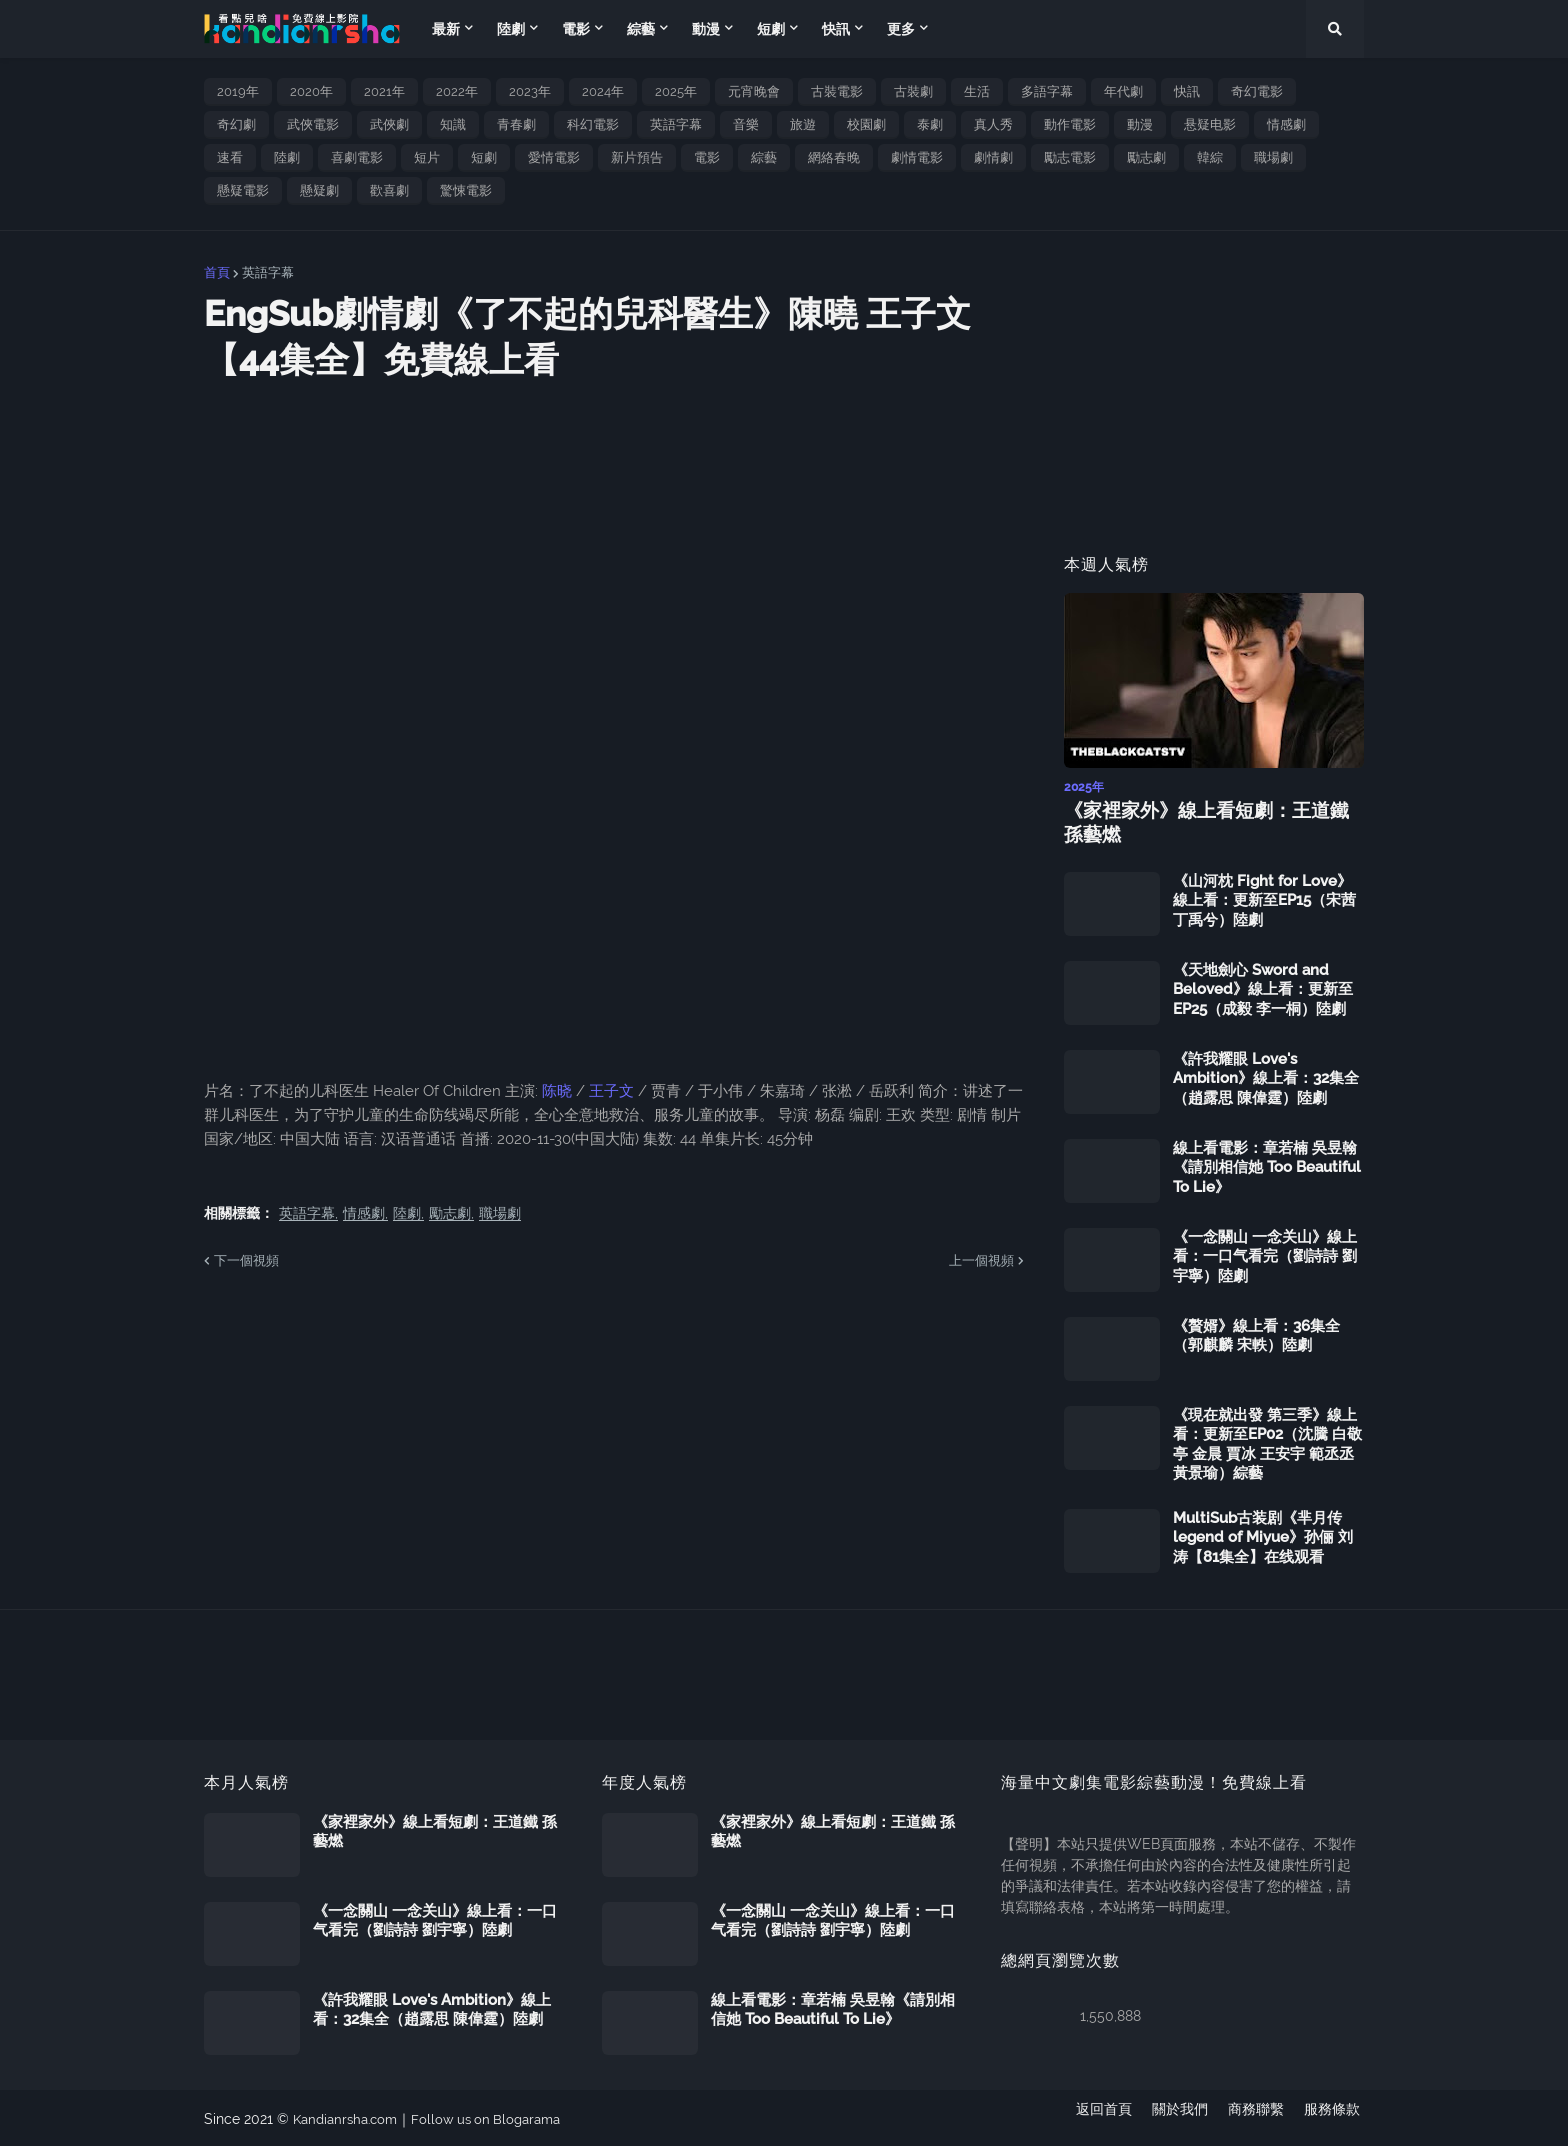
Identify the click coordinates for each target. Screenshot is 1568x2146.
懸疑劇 (319, 190)
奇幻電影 (1257, 91)
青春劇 (516, 124)
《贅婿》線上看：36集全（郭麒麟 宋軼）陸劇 (1256, 1334)
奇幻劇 (236, 124)
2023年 (530, 91)
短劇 (484, 157)
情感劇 (1286, 124)
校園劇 (866, 124)
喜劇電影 (357, 157)
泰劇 (930, 124)
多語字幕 (1047, 91)
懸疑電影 (243, 190)
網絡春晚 (834, 157)
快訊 (1187, 91)
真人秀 (993, 124)
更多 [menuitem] (901, 29)
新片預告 (637, 157)
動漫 (1140, 124)
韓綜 (1210, 157)
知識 (453, 124)
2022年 (457, 91)
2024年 (603, 91)
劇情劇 (993, 157)
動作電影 (1070, 124)
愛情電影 (554, 157)
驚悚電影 (466, 190)
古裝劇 (913, 91)
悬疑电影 (1210, 124)
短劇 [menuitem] (771, 29)
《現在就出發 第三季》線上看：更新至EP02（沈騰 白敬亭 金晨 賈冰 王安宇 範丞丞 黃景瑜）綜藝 (1267, 1442)
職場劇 (1273, 157)
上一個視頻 (981, 1260)
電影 (707, 157)
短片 (427, 157)
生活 (977, 91)
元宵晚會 (754, 91)
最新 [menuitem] (446, 29)
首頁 (217, 272)
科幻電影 (593, 124)
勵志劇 (1146, 157)
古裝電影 (837, 91)
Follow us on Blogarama (499, 2117)
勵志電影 (1070, 157)
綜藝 (764, 157)
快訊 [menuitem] (836, 29)
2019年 (238, 91)
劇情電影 (917, 157)
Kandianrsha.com (349, 2117)
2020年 (311, 91)
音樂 (746, 124)
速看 (230, 157)
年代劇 (1123, 91)
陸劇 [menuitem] (511, 29)
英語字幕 (676, 124)
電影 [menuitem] (576, 29)
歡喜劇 (389, 190)
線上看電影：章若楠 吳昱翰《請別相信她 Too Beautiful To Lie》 (1267, 1165)
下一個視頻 (246, 1260)
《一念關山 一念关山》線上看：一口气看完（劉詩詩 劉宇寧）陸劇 (1265, 1254)
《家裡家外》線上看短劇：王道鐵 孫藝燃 (1210, 822)
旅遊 (803, 124)
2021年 (384, 91)
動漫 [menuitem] (706, 29)
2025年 (676, 91)
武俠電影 (313, 124)
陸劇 (287, 157)
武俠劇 (389, 124)
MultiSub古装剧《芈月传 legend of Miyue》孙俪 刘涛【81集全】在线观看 (1263, 1535)
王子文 (611, 1091)
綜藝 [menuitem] (641, 29)
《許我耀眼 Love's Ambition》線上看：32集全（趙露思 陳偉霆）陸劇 (1266, 1076)
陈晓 (559, 1091)
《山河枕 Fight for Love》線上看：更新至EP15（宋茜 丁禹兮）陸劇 (1264, 898)
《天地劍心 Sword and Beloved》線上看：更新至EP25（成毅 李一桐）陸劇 (1263, 987)
